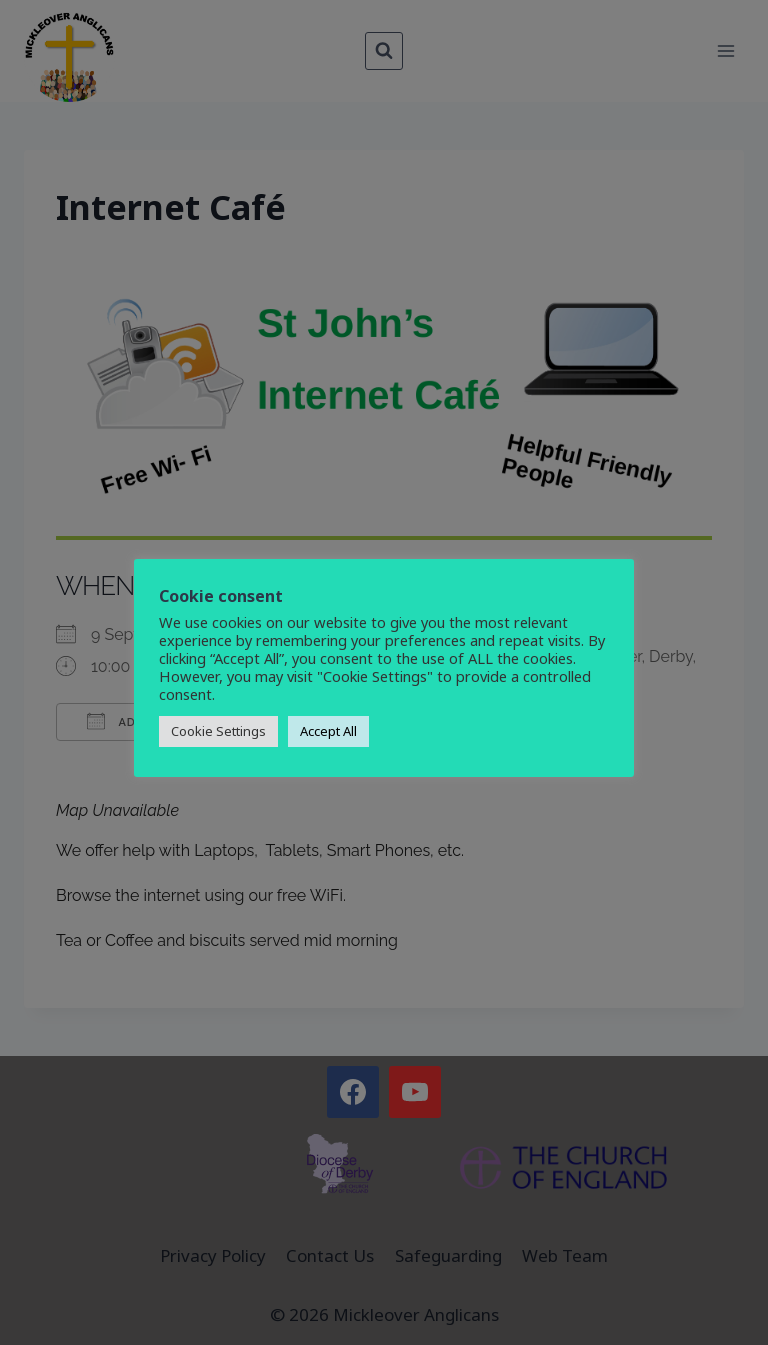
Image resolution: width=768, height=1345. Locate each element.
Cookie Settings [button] (218, 731)
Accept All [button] (328, 731)
